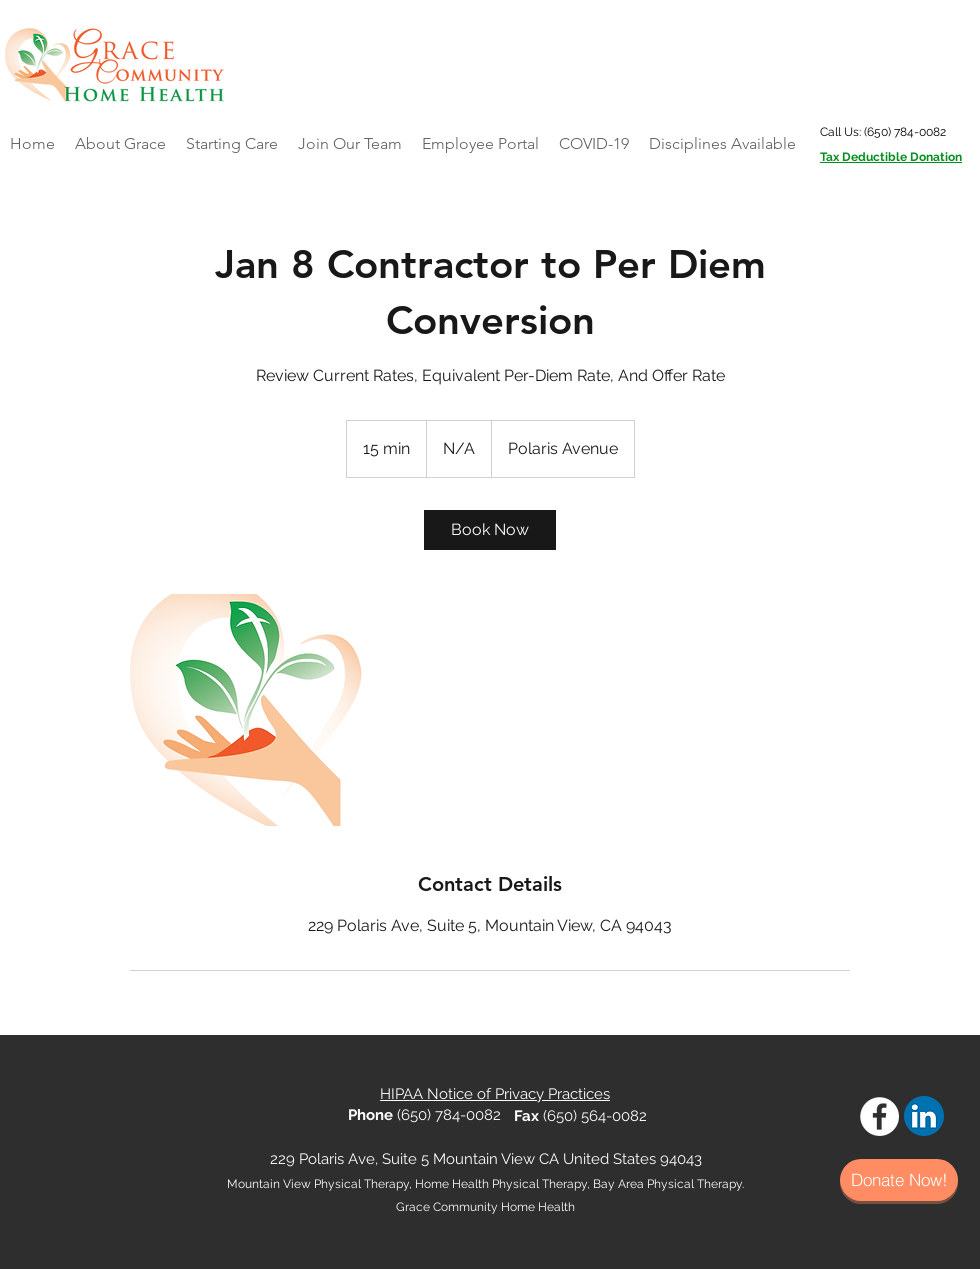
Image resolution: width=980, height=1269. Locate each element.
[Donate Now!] (899, 1180)
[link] (490, 530)
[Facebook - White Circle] (879, 1116)
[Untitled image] (246, 710)
